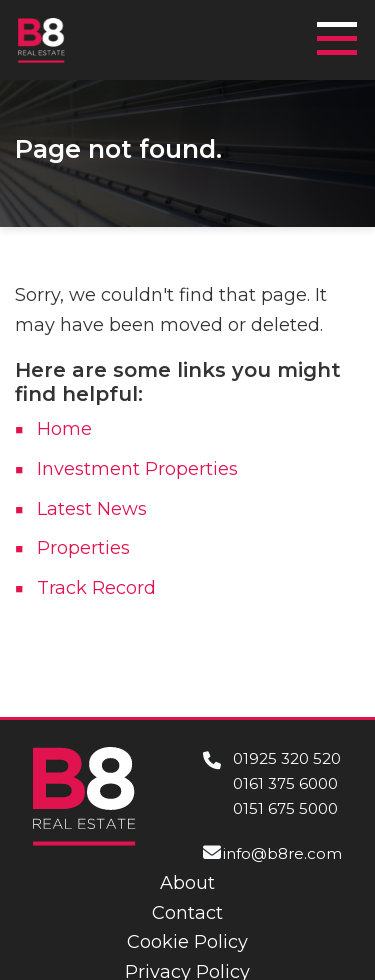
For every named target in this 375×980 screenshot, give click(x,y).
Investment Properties (137, 469)
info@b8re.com (282, 853)
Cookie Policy (187, 942)
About (187, 883)
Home (64, 429)
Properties (83, 548)
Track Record (96, 588)
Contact (187, 913)
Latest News (92, 509)
